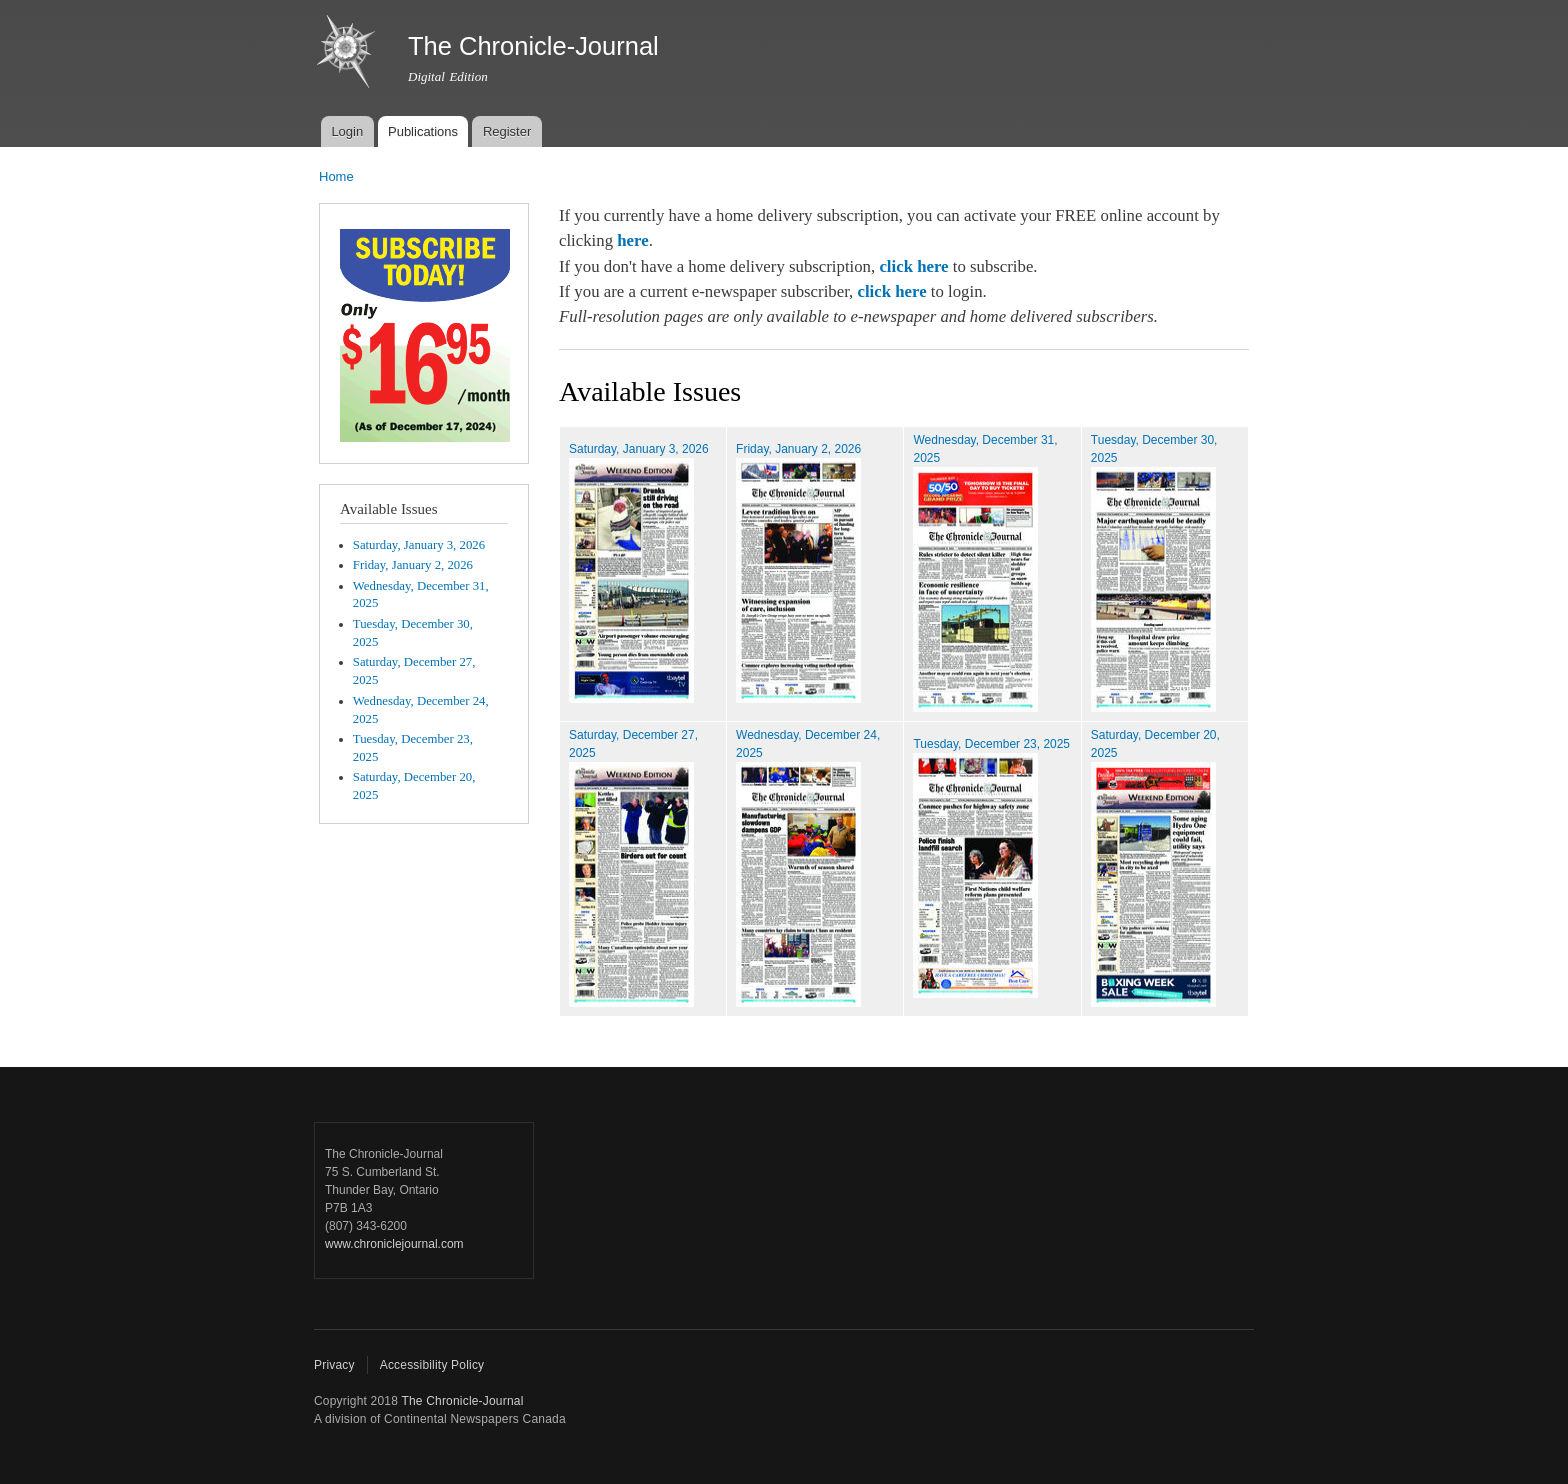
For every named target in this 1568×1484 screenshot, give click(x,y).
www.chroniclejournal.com (394, 1244)
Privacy (334, 1365)
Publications (423, 131)
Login (347, 131)
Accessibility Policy (432, 1365)
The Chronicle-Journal (462, 1401)
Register (507, 131)
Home (336, 176)
